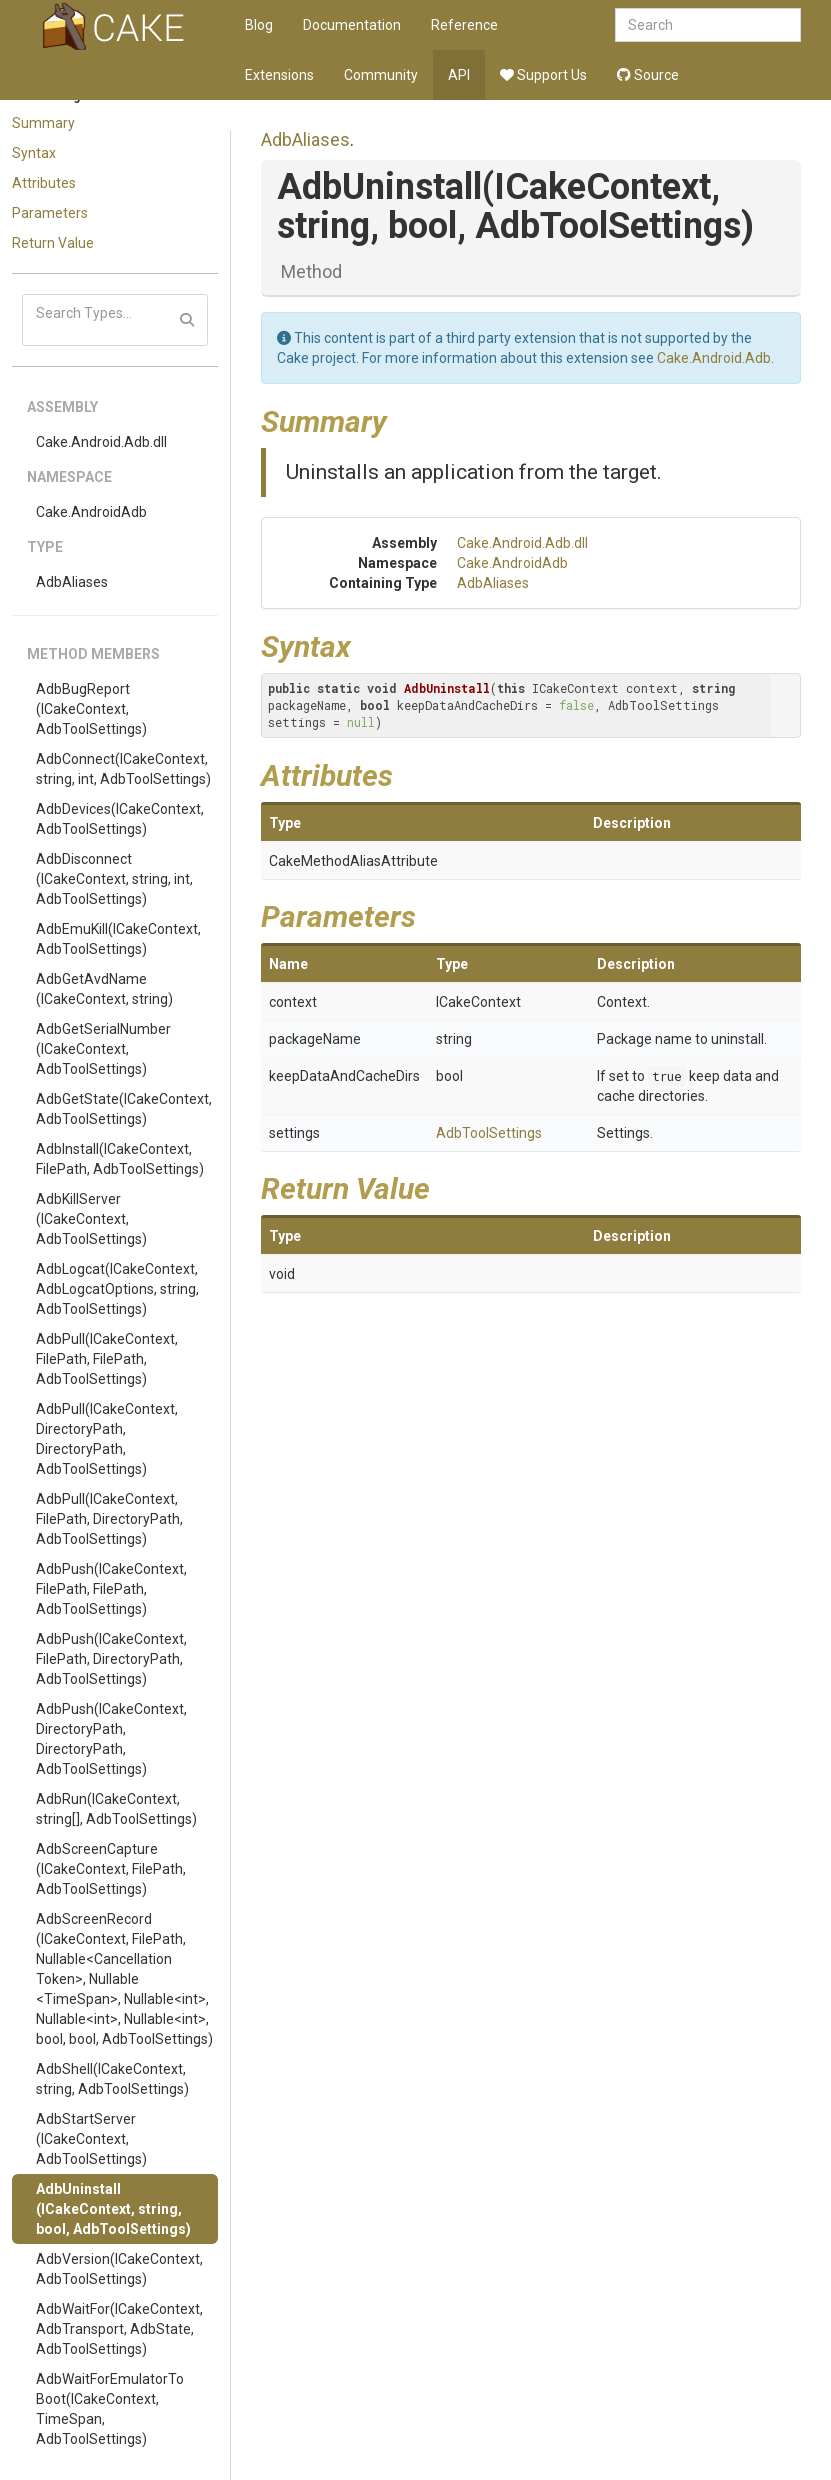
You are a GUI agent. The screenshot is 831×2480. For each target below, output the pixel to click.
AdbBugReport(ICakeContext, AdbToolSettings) (91, 709)
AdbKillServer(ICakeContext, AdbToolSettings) (91, 1219)
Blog (259, 25)
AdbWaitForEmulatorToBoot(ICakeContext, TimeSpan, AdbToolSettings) (110, 2409)
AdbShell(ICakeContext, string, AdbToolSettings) (112, 2079)
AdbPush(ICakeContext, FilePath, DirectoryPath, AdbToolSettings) (111, 1659)
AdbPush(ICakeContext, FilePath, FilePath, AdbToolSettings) (111, 1589)
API (459, 75)
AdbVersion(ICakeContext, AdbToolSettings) (119, 2269)
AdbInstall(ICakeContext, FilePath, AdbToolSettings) (120, 1159)
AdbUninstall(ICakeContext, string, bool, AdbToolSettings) (113, 2209)
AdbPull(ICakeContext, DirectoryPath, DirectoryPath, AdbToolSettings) (107, 1439)
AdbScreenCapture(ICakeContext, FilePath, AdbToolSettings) (111, 1869)
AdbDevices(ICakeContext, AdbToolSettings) (120, 819)
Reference (464, 25)
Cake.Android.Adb (714, 358)
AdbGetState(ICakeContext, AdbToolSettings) (124, 1109)
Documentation (352, 25)
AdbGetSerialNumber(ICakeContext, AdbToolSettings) (103, 1049)
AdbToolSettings (489, 1133)
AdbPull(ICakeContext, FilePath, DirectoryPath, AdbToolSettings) (109, 1519)
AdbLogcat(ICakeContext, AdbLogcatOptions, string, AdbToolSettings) (117, 1289)
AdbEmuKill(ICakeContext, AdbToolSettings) (118, 939)
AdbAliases (72, 582)
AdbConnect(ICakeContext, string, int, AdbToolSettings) (123, 769)
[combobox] (708, 25)
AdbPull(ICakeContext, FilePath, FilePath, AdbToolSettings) (107, 1359)
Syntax (34, 153)
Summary (43, 123)
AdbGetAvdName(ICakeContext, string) (104, 989)
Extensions (279, 75)
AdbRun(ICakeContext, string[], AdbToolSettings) (116, 1809)
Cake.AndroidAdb (91, 512)
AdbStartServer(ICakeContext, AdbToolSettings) (91, 2139)
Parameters (50, 213)
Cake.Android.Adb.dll (101, 442)
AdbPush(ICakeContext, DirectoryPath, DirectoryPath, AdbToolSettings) (111, 1739)
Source (648, 75)
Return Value (53, 243)
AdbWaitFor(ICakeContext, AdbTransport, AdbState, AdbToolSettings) (119, 2329)
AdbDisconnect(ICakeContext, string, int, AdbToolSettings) (114, 879)
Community (381, 75)
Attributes (44, 183)
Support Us (543, 75)
